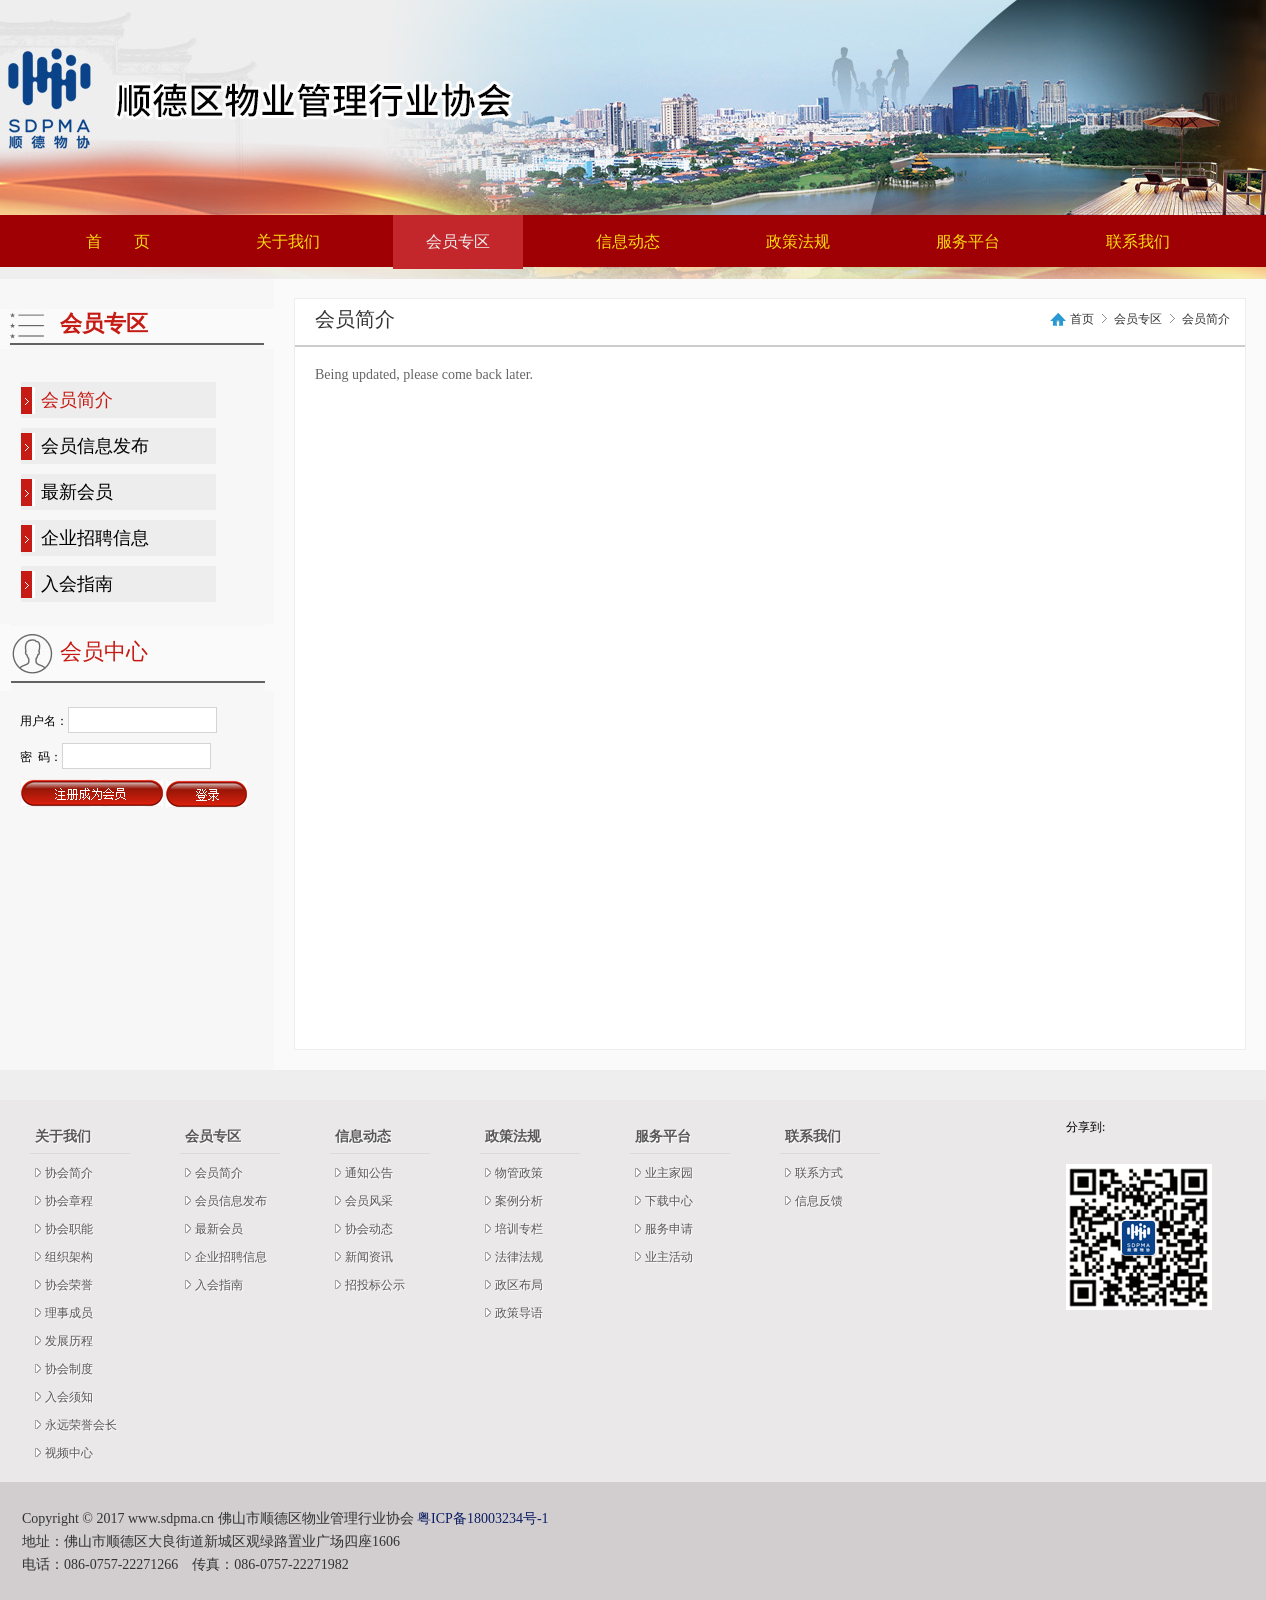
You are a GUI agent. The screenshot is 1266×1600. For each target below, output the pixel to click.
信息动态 (628, 241)
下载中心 (669, 1201)
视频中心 (69, 1453)
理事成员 (69, 1313)
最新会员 (77, 492)
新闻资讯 (369, 1257)
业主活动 (669, 1257)
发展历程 (69, 1341)
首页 (1082, 319)
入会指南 (77, 584)
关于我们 (288, 241)
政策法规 (798, 241)
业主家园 (669, 1173)
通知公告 (369, 1173)
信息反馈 (819, 1201)
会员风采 (369, 1201)
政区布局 (519, 1285)
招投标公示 (375, 1285)
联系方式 (819, 1173)
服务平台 (968, 241)
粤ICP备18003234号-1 (482, 1518)
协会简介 (69, 1173)
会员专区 (458, 241)
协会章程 (69, 1201)
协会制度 (69, 1369)
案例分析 (519, 1201)
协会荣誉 (69, 1285)
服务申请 (669, 1229)
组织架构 (69, 1257)
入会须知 (69, 1397)
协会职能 (69, 1229)
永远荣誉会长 (81, 1425)
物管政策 (519, 1173)
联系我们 (1138, 241)
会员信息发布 (95, 446)
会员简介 (77, 400)
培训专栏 (519, 1229)
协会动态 (369, 1229)
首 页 (118, 241)
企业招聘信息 (95, 538)
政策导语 (519, 1313)
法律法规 (519, 1257)
